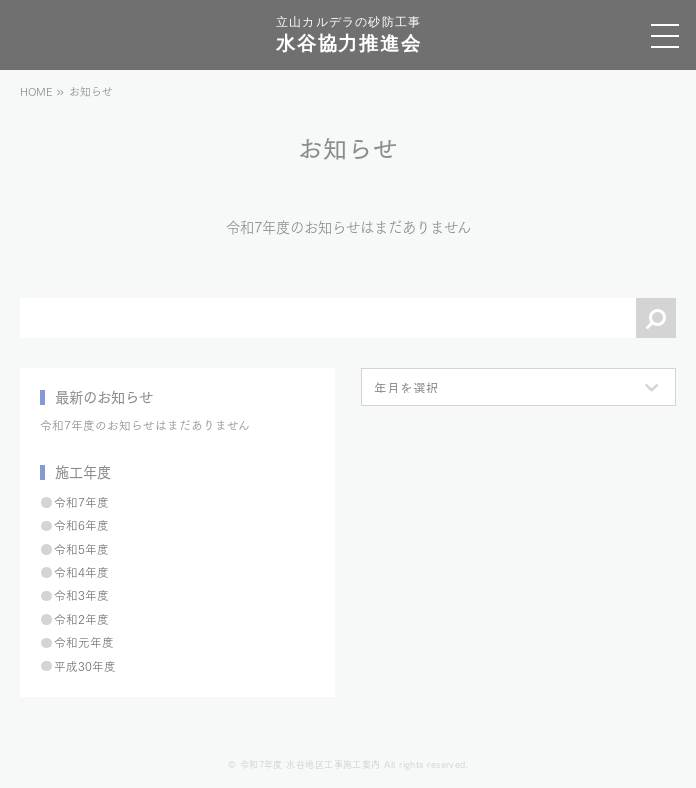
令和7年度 (81, 501)
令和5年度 (81, 548)
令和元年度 (84, 641)
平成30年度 (85, 665)
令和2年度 (81, 618)
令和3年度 (81, 594)
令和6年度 (81, 524)
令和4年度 (81, 571)
